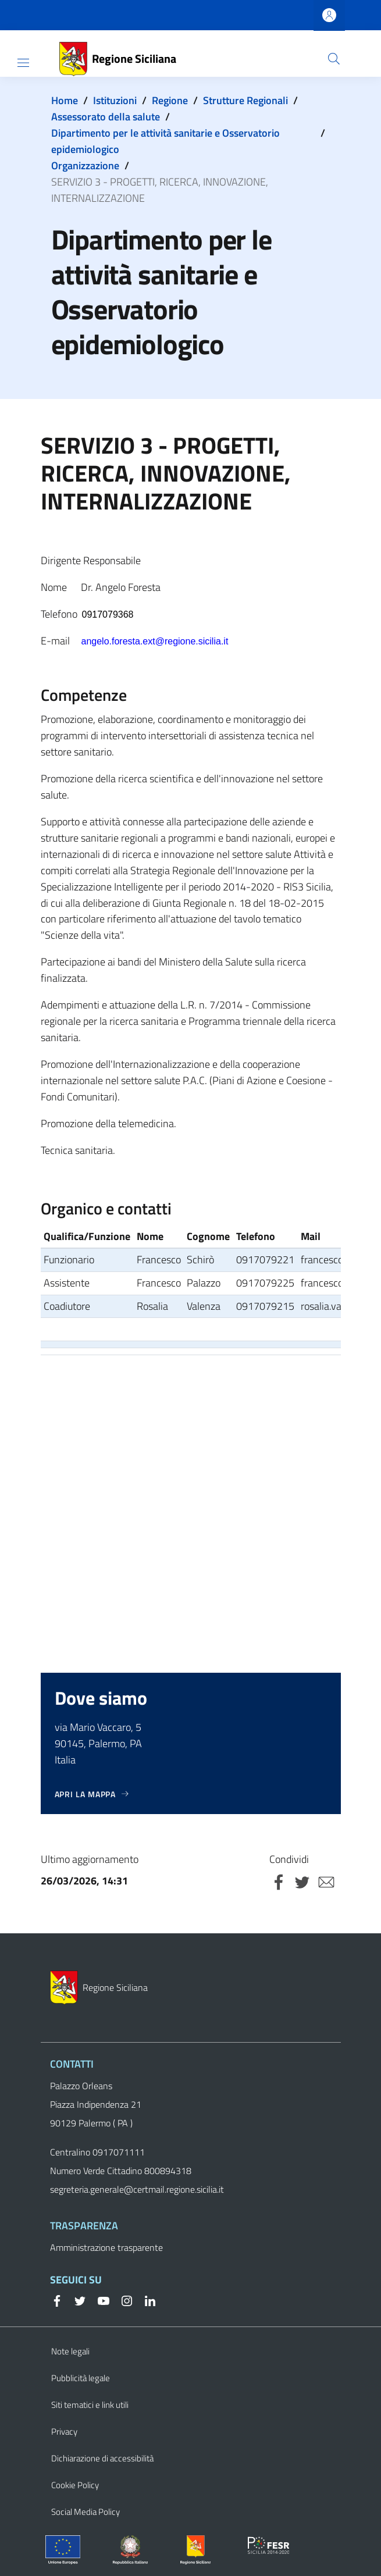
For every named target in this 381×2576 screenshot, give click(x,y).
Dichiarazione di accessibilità (102, 2458)
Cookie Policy (75, 2485)
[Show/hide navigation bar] (23, 63)
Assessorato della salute (105, 116)
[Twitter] (75, 2300)
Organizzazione (85, 165)
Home (64, 100)
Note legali (70, 2351)
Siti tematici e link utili (90, 2404)
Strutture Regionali (245, 100)
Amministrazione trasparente (106, 2247)
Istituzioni (115, 100)
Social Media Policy (85, 2511)
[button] (334, 59)
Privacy (64, 2431)
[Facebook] (57, 2300)
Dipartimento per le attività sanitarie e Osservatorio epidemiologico (165, 141)
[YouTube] (99, 2300)
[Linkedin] (145, 2300)
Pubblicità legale (80, 2378)
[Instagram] (122, 2300)
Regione (170, 100)
